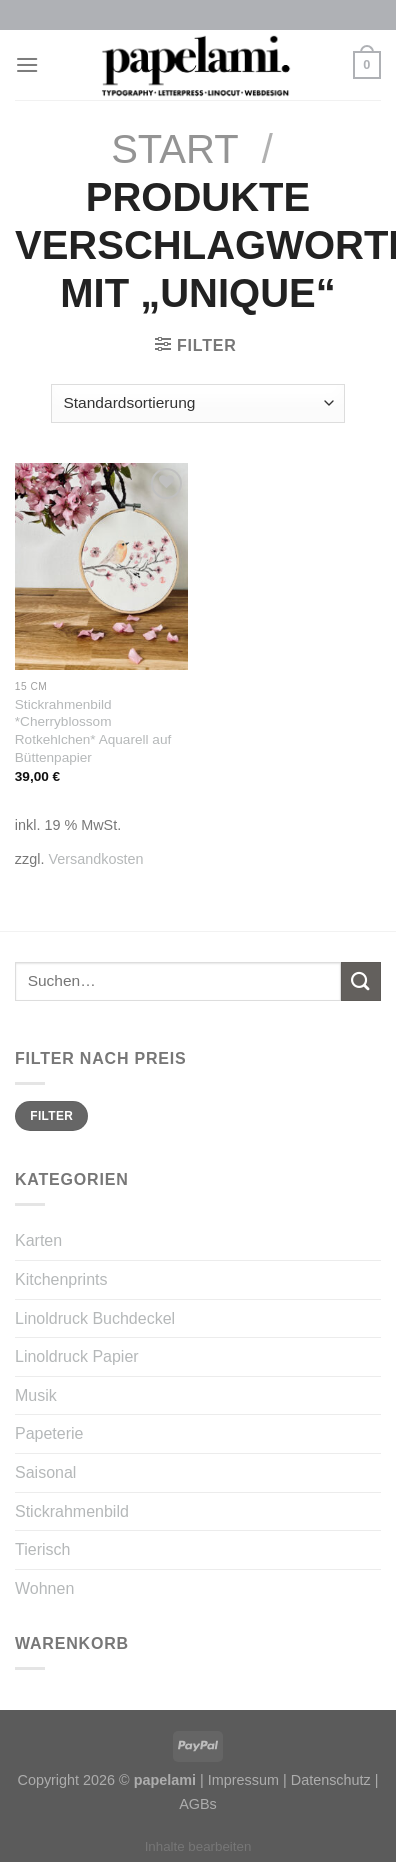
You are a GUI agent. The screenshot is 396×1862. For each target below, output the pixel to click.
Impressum (243, 1780)
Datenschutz (331, 1780)
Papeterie (49, 1433)
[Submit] (361, 981)
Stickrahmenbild (72, 1511)
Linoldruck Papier (77, 1356)
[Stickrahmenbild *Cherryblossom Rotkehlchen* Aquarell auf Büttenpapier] (101, 567)
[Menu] (27, 64)
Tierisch (42, 1549)
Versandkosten (95, 859)
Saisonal (45, 1472)
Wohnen (44, 1588)
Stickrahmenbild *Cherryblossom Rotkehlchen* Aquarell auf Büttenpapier (93, 731)
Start (174, 149)
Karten (38, 1240)
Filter (51, 1116)
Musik (36, 1395)
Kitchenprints (61, 1279)
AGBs (198, 1804)
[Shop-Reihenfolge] (198, 403)
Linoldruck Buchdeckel (95, 1318)
